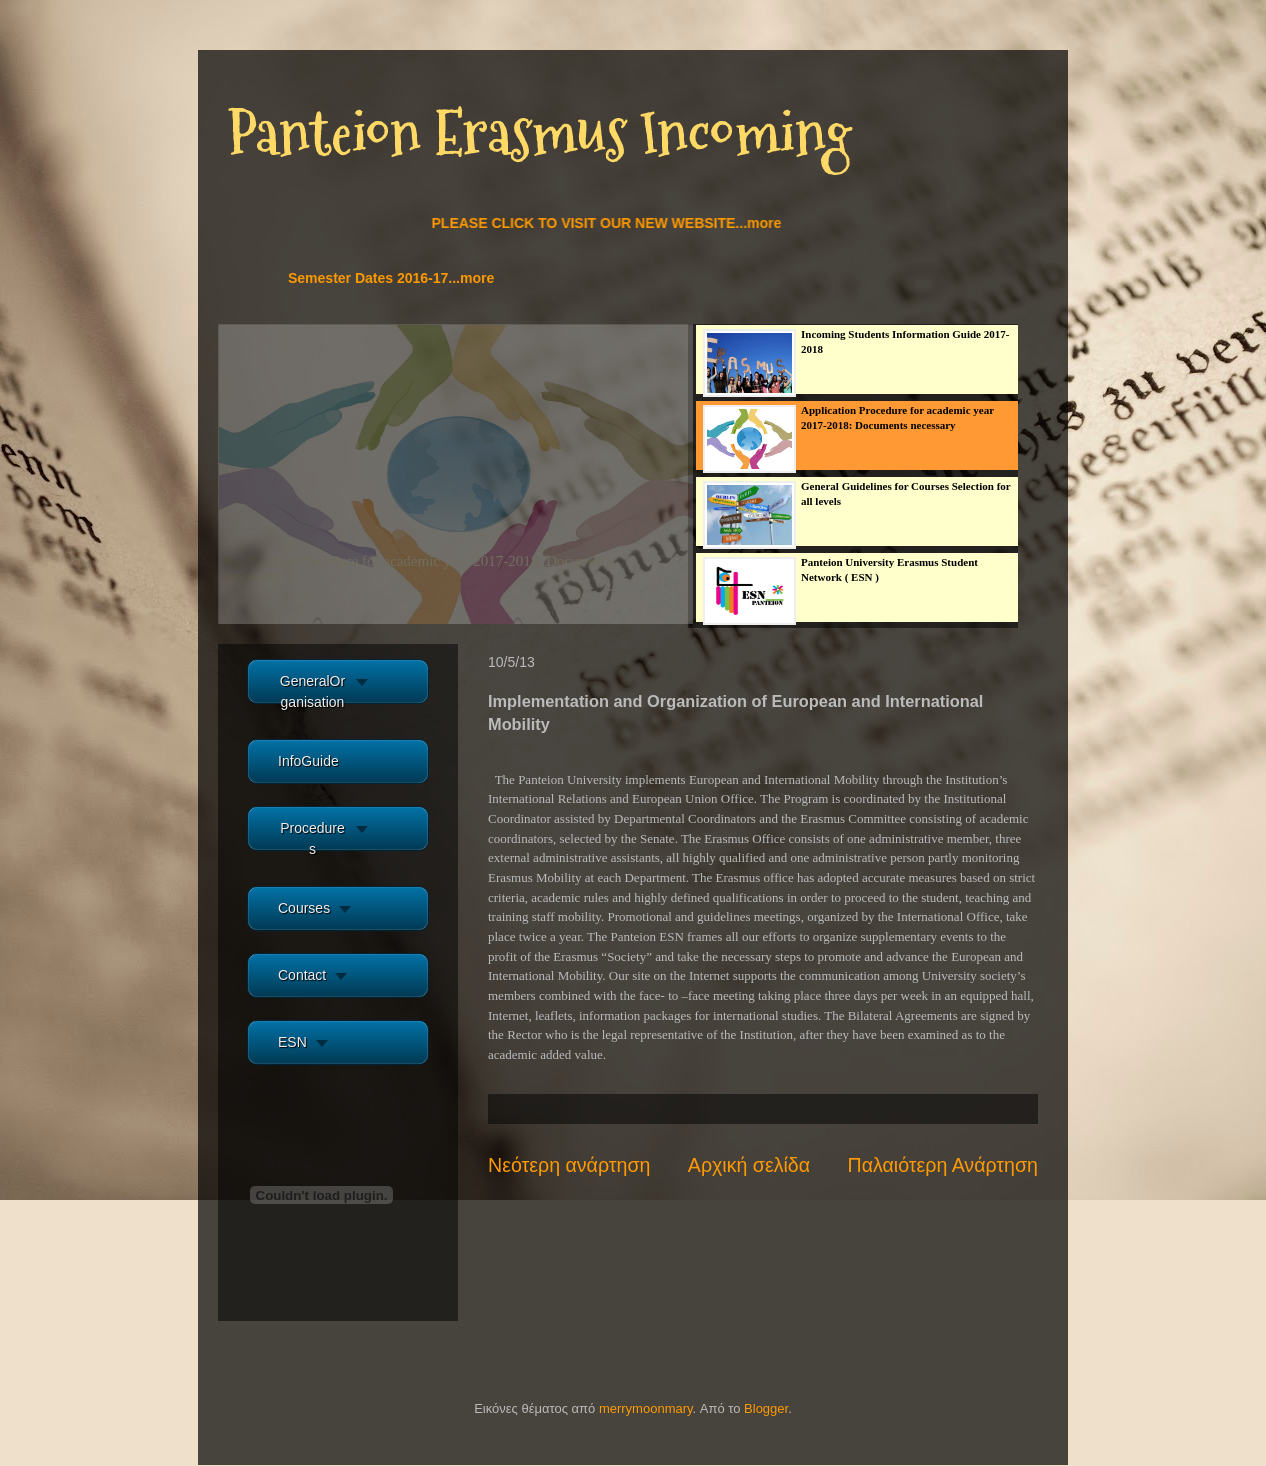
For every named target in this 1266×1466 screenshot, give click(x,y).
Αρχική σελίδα (749, 1165)
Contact (302, 975)
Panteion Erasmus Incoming (540, 133)
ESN (292, 1042)
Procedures (312, 838)
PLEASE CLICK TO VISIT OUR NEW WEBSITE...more (616, 223)
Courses (304, 908)
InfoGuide (308, 761)
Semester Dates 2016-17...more (400, 278)
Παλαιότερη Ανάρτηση (943, 1165)
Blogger (766, 1408)
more (550, 561)
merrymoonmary (646, 1408)
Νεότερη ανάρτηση (569, 1165)
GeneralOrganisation (312, 691)
